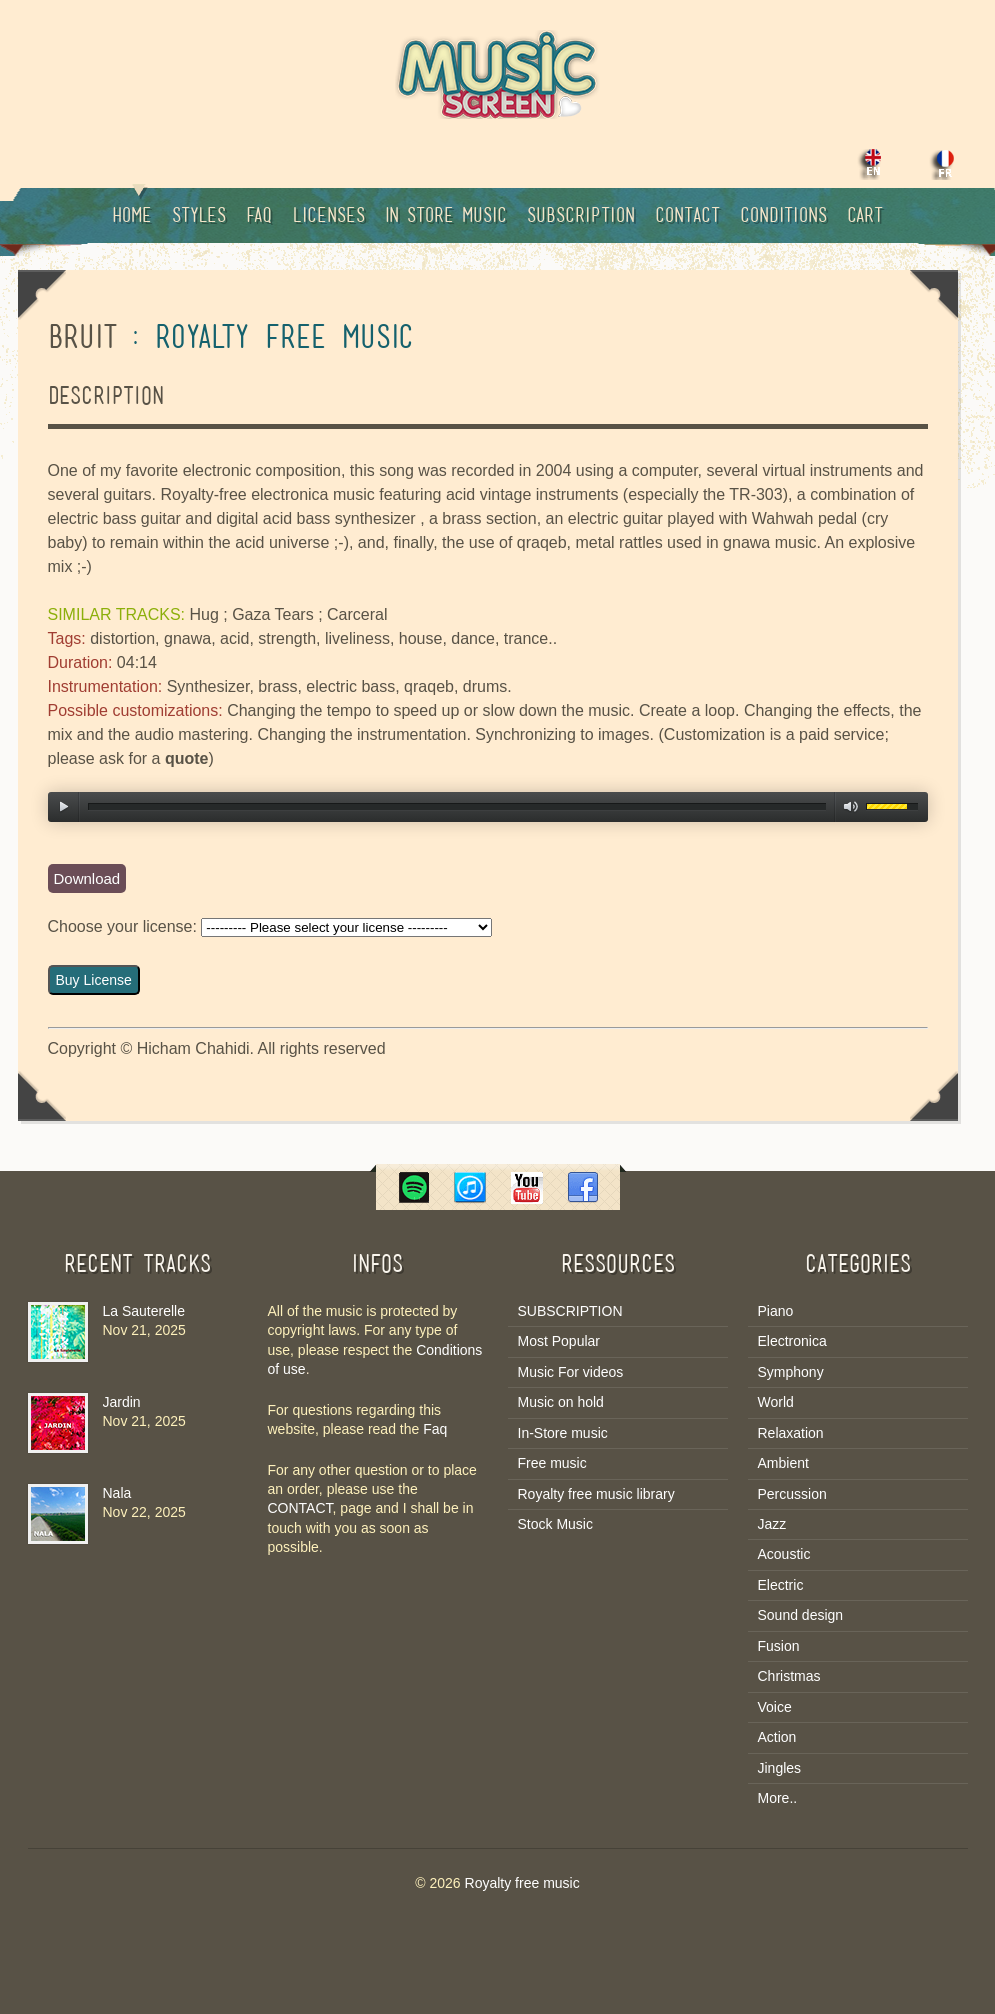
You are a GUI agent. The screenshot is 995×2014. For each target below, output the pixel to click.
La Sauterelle (144, 1311)
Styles (199, 217)
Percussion (792, 1494)
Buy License (94, 980)
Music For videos (571, 1372)
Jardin (122, 1402)
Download (87, 878)
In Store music (446, 217)
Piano (776, 1311)
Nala (117, 1493)
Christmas (789, 1676)
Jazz (772, 1524)
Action (777, 1737)
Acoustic (784, 1554)
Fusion (779, 1646)
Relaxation (791, 1433)
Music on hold (561, 1402)
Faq (259, 217)
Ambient (783, 1463)
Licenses (328, 217)
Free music (552, 1463)
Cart (865, 217)
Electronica (792, 1341)
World (776, 1402)
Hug (203, 614)
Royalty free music (522, 1883)
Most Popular (559, 1341)
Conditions (783, 217)
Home (132, 207)
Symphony (791, 1372)
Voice (775, 1707)
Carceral (357, 614)
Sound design (801, 1615)
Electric (781, 1585)
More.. (778, 1798)
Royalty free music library (596, 1494)
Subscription (581, 217)
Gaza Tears (273, 614)
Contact (687, 217)
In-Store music (563, 1433)
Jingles (780, 1768)
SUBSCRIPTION (570, 1311)
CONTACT (300, 1508)
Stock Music (555, 1524)
